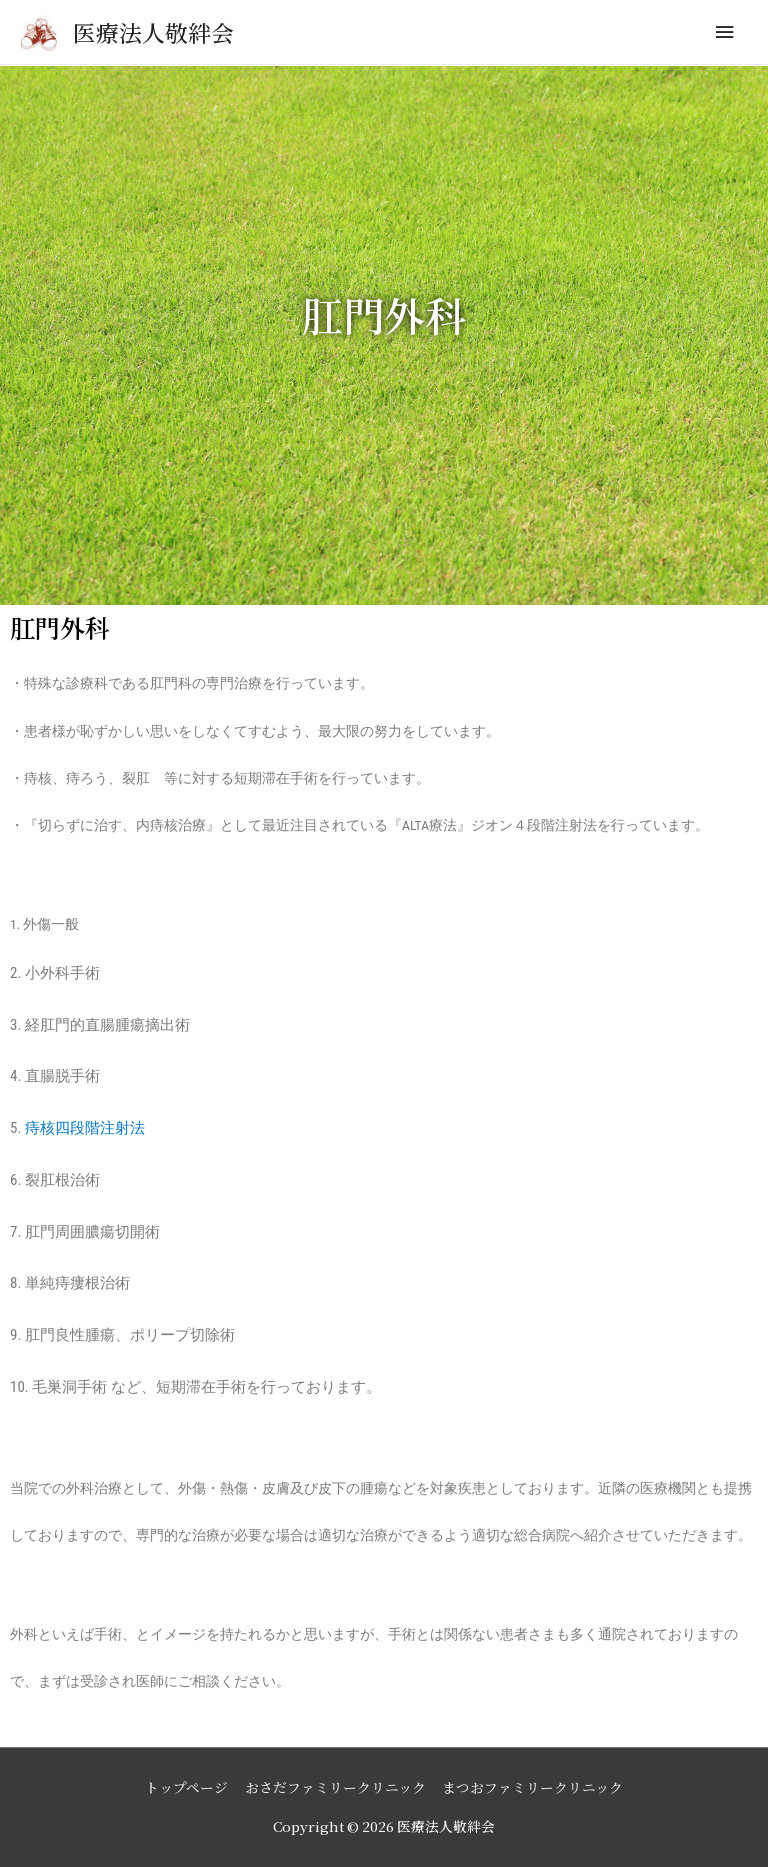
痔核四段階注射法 (85, 1128)
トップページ (186, 1787)
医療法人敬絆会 (153, 32)
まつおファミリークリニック (532, 1787)
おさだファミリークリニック (335, 1787)
